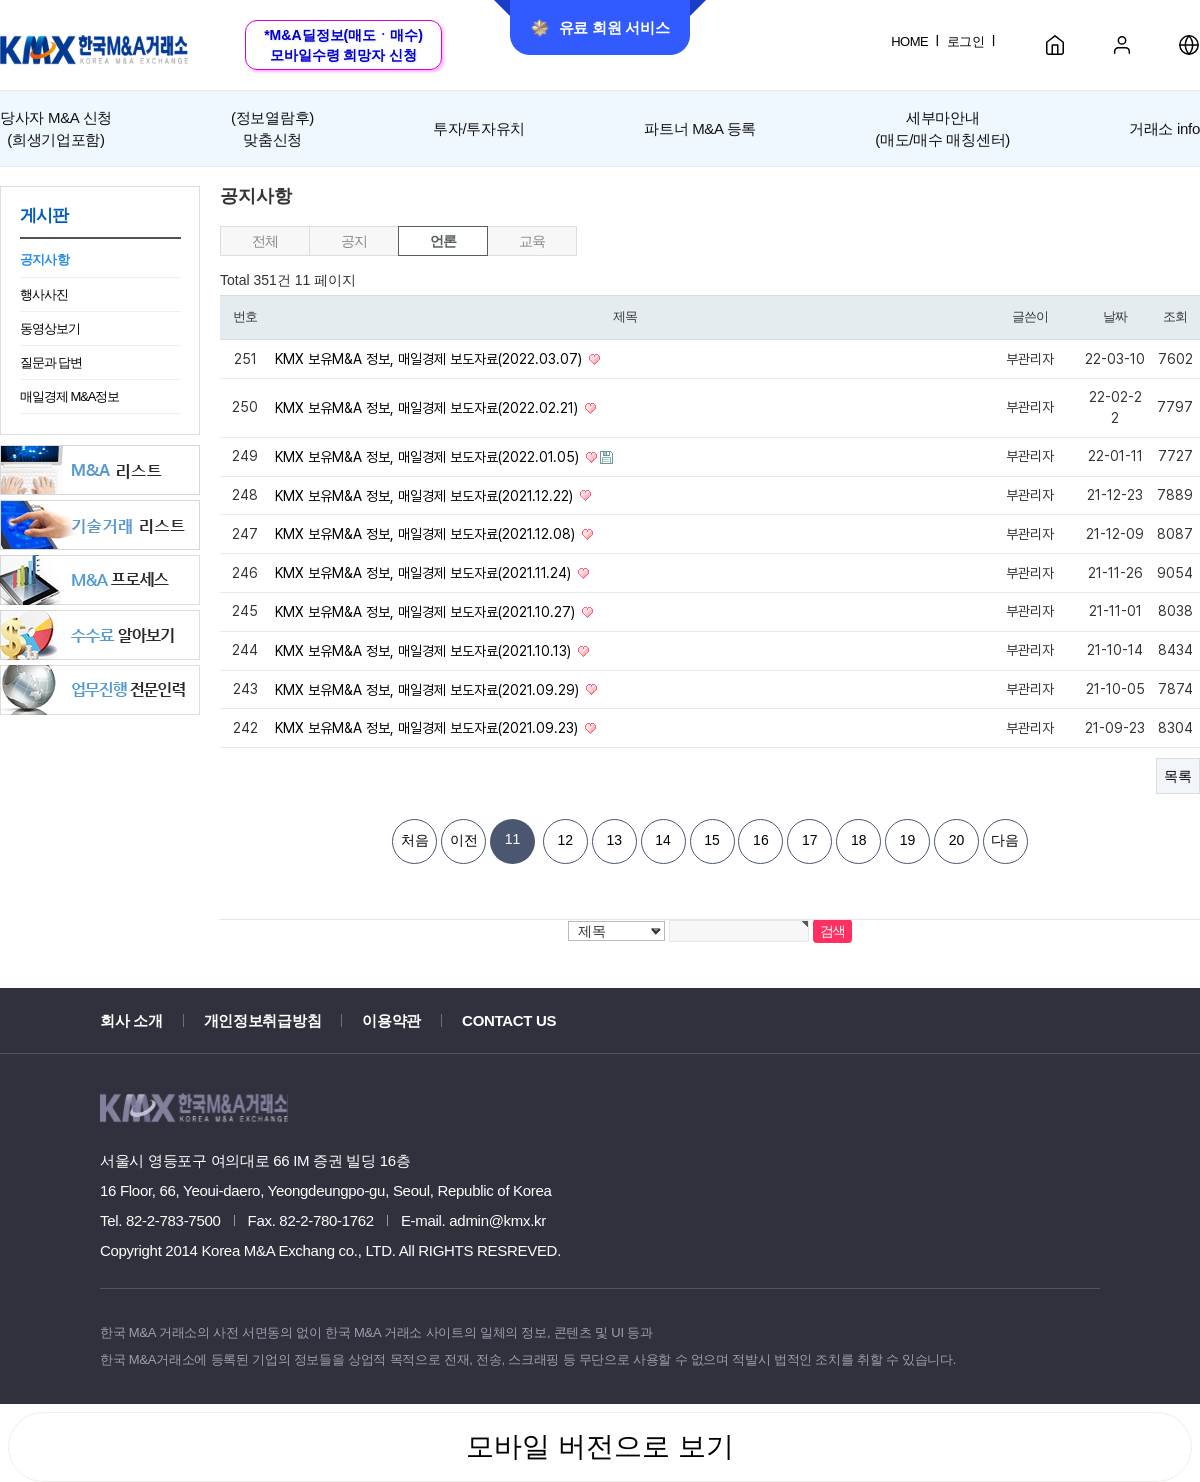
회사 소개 (131, 1020)
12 (566, 840)
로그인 (965, 41)
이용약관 (391, 1020)
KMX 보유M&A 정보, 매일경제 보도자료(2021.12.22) (426, 495)
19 (908, 840)
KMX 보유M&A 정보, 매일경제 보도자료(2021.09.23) (428, 728)
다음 (1005, 840)
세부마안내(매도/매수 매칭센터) (942, 128)
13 (614, 840)
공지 (353, 241)
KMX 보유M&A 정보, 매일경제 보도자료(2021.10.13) (425, 651)
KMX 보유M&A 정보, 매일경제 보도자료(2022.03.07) (430, 359)
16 (761, 840)
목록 (1178, 776)
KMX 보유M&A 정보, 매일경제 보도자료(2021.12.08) (427, 534)
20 (957, 840)
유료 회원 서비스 (600, 28)
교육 (531, 241)
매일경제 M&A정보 (69, 396)
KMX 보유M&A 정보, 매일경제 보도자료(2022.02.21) (428, 408)
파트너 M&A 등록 (700, 128)
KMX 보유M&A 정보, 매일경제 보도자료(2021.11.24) (425, 573)
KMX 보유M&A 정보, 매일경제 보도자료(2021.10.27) (427, 612)
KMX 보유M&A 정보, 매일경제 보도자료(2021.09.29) (429, 689)
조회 (1174, 316)
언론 (442, 241)
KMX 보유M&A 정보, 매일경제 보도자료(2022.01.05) (429, 457)
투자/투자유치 (479, 128)
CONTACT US (509, 1020)
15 (712, 840)
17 (810, 840)
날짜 (1114, 316)
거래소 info (1164, 128)
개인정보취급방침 (263, 1020)
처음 (415, 840)
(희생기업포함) (56, 127)
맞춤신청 (272, 127)
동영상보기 (50, 328)
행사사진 (44, 294)
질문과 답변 (51, 362)
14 (663, 840)
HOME (909, 41)
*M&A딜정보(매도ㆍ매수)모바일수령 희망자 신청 (343, 45)
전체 (264, 241)
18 (859, 840)
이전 (464, 840)
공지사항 (44, 259)
